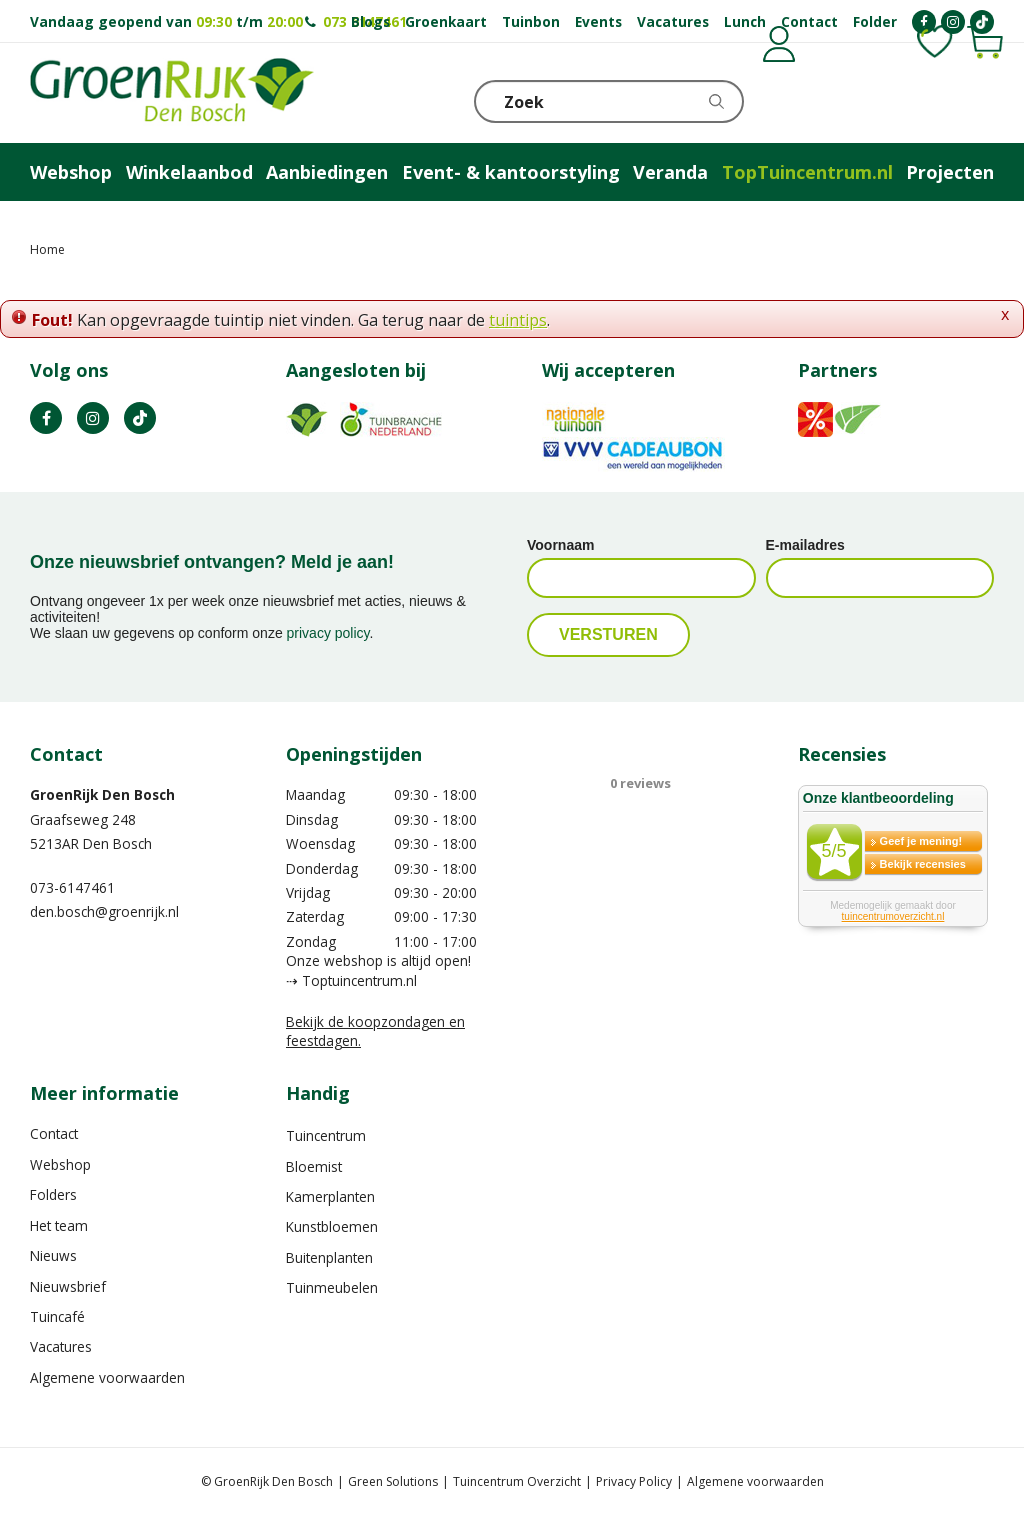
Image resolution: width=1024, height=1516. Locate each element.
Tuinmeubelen (332, 1287)
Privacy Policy (634, 1481)
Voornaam (560, 545)
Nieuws (53, 1255)
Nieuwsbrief (68, 1286)
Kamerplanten (330, 1196)
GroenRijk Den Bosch (102, 794)
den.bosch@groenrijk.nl (104, 911)
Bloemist (314, 1166)
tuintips (518, 320)
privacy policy (328, 633)
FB (46, 418)
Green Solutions (393, 1481)
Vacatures (61, 1346)
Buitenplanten (329, 1257)
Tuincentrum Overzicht (517, 1481)
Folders (53, 1194)
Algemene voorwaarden (107, 1377)
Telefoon (978, 100)
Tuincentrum (326, 1135)
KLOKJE (929, 100)
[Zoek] (609, 101)
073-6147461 (72, 887)
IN (93, 418)
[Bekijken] (881, 100)
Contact (54, 1133)
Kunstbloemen (332, 1226)
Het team (59, 1225)
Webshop (60, 1164)
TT (140, 418)
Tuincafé (57, 1316)
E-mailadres (805, 545)
